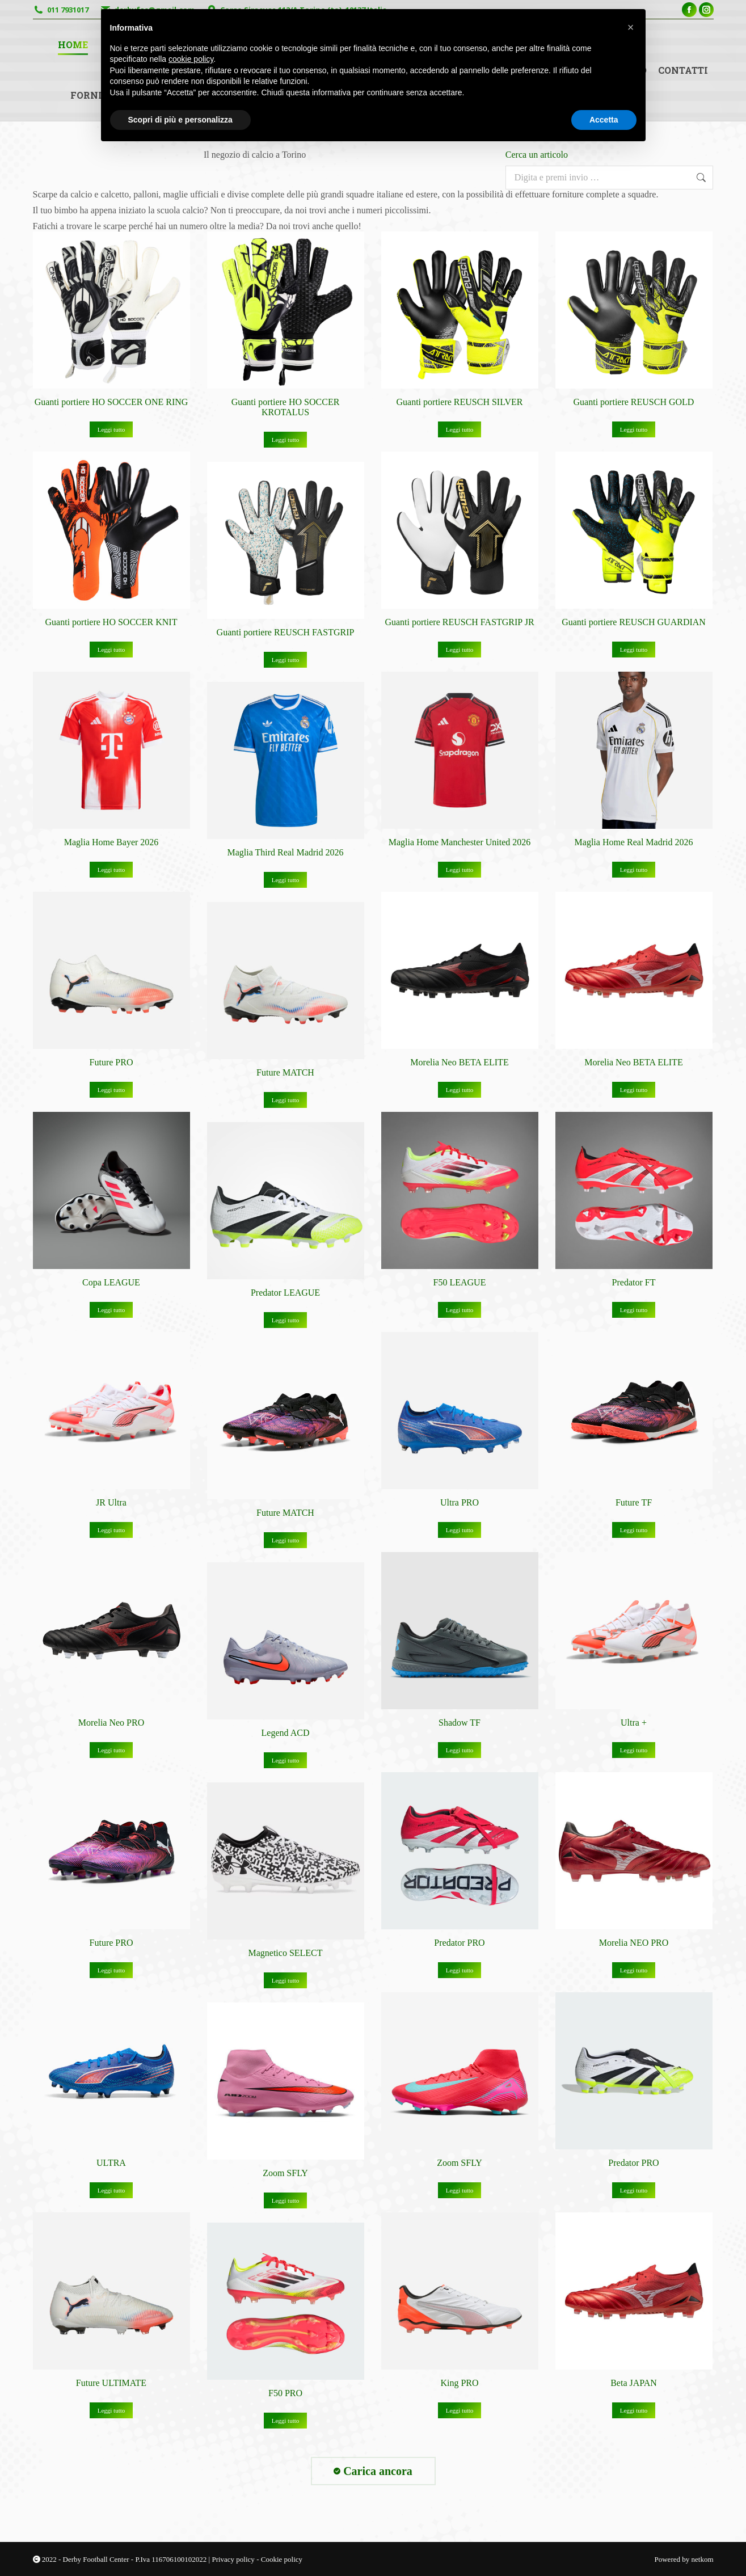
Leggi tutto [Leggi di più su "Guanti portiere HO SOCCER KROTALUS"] (286, 439)
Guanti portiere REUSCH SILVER (460, 402)
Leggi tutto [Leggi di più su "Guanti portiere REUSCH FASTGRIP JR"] (460, 649)
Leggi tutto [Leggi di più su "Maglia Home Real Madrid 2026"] (634, 869)
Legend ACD (286, 1733)
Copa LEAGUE (111, 1282)
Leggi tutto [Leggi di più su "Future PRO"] (111, 1089)
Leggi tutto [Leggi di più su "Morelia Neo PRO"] (111, 1750)
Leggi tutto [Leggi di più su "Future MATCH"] (286, 1100)
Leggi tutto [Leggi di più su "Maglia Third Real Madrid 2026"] (286, 879)
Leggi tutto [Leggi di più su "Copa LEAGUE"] (111, 1309)
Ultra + (634, 1722)
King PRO (459, 2383)
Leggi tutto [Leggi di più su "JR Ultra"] (111, 1530)
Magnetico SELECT (285, 1953)
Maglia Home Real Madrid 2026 (634, 842)
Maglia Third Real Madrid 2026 (285, 852)
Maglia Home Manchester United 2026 (460, 842)
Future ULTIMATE (111, 2383)
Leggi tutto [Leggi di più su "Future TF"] (634, 1530)
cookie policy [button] (190, 59)
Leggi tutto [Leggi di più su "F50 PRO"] (286, 2420)
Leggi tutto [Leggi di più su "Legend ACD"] (286, 1760)
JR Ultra (111, 1502)
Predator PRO (459, 1942)
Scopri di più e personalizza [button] (180, 119)
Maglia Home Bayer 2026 (111, 842)
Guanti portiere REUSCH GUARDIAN (634, 622)
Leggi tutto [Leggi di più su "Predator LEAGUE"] (286, 1320)
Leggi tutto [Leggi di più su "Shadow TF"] (460, 1750)
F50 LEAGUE (459, 1282)
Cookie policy (281, 2559)
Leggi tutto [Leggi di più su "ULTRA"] (111, 2190)
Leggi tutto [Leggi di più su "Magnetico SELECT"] (286, 1980)
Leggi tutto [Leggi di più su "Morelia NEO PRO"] (634, 1970)
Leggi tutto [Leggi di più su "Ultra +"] (634, 1750)
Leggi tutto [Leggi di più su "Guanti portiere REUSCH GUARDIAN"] (634, 649)
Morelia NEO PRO (634, 1942)
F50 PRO (285, 2393)
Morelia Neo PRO (111, 1722)
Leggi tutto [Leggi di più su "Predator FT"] (634, 1309)
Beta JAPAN (633, 2383)
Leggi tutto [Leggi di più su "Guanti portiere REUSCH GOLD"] (634, 429)
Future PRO (111, 1062)
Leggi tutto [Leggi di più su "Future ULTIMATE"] (111, 2410)
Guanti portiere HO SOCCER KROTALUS (285, 407)
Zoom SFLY (459, 2163)
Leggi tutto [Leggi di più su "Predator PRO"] (460, 1970)
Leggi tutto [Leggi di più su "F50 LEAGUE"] (460, 1309)
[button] (631, 27)
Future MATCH (285, 1072)
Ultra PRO (459, 1502)
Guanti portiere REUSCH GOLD (634, 402)
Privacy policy (234, 2559)
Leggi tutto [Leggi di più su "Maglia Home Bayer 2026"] (111, 869)
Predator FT (634, 1282)
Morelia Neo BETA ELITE (459, 1062)
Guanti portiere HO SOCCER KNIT (111, 622)
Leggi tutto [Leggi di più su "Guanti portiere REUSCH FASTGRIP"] (286, 659)
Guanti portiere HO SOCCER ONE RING (111, 402)
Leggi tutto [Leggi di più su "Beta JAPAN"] (634, 2410)
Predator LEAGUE (285, 1292)
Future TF (634, 1502)
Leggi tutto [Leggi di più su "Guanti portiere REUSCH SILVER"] (460, 429)
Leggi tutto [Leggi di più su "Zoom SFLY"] (460, 2190)
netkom (703, 2559)
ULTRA (111, 2163)
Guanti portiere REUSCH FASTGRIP (286, 632)
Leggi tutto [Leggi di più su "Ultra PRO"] (460, 1530)
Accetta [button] (603, 119)
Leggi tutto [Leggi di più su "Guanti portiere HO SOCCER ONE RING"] (111, 429)
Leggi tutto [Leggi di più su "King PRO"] (460, 2410)
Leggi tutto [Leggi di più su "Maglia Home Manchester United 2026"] (460, 869)
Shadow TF (460, 1722)
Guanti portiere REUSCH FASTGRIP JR (459, 622)
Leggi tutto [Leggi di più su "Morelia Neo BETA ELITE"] (460, 1089)
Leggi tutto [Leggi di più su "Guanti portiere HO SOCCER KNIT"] (111, 649)
